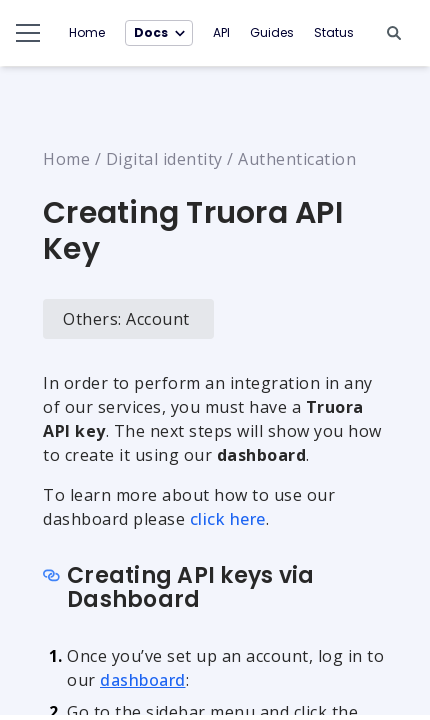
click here (228, 519)
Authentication (297, 159)
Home (87, 32)
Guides (272, 33)
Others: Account (126, 319)
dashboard (143, 680)
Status (334, 33)
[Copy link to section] (53, 577)
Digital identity (164, 159)
